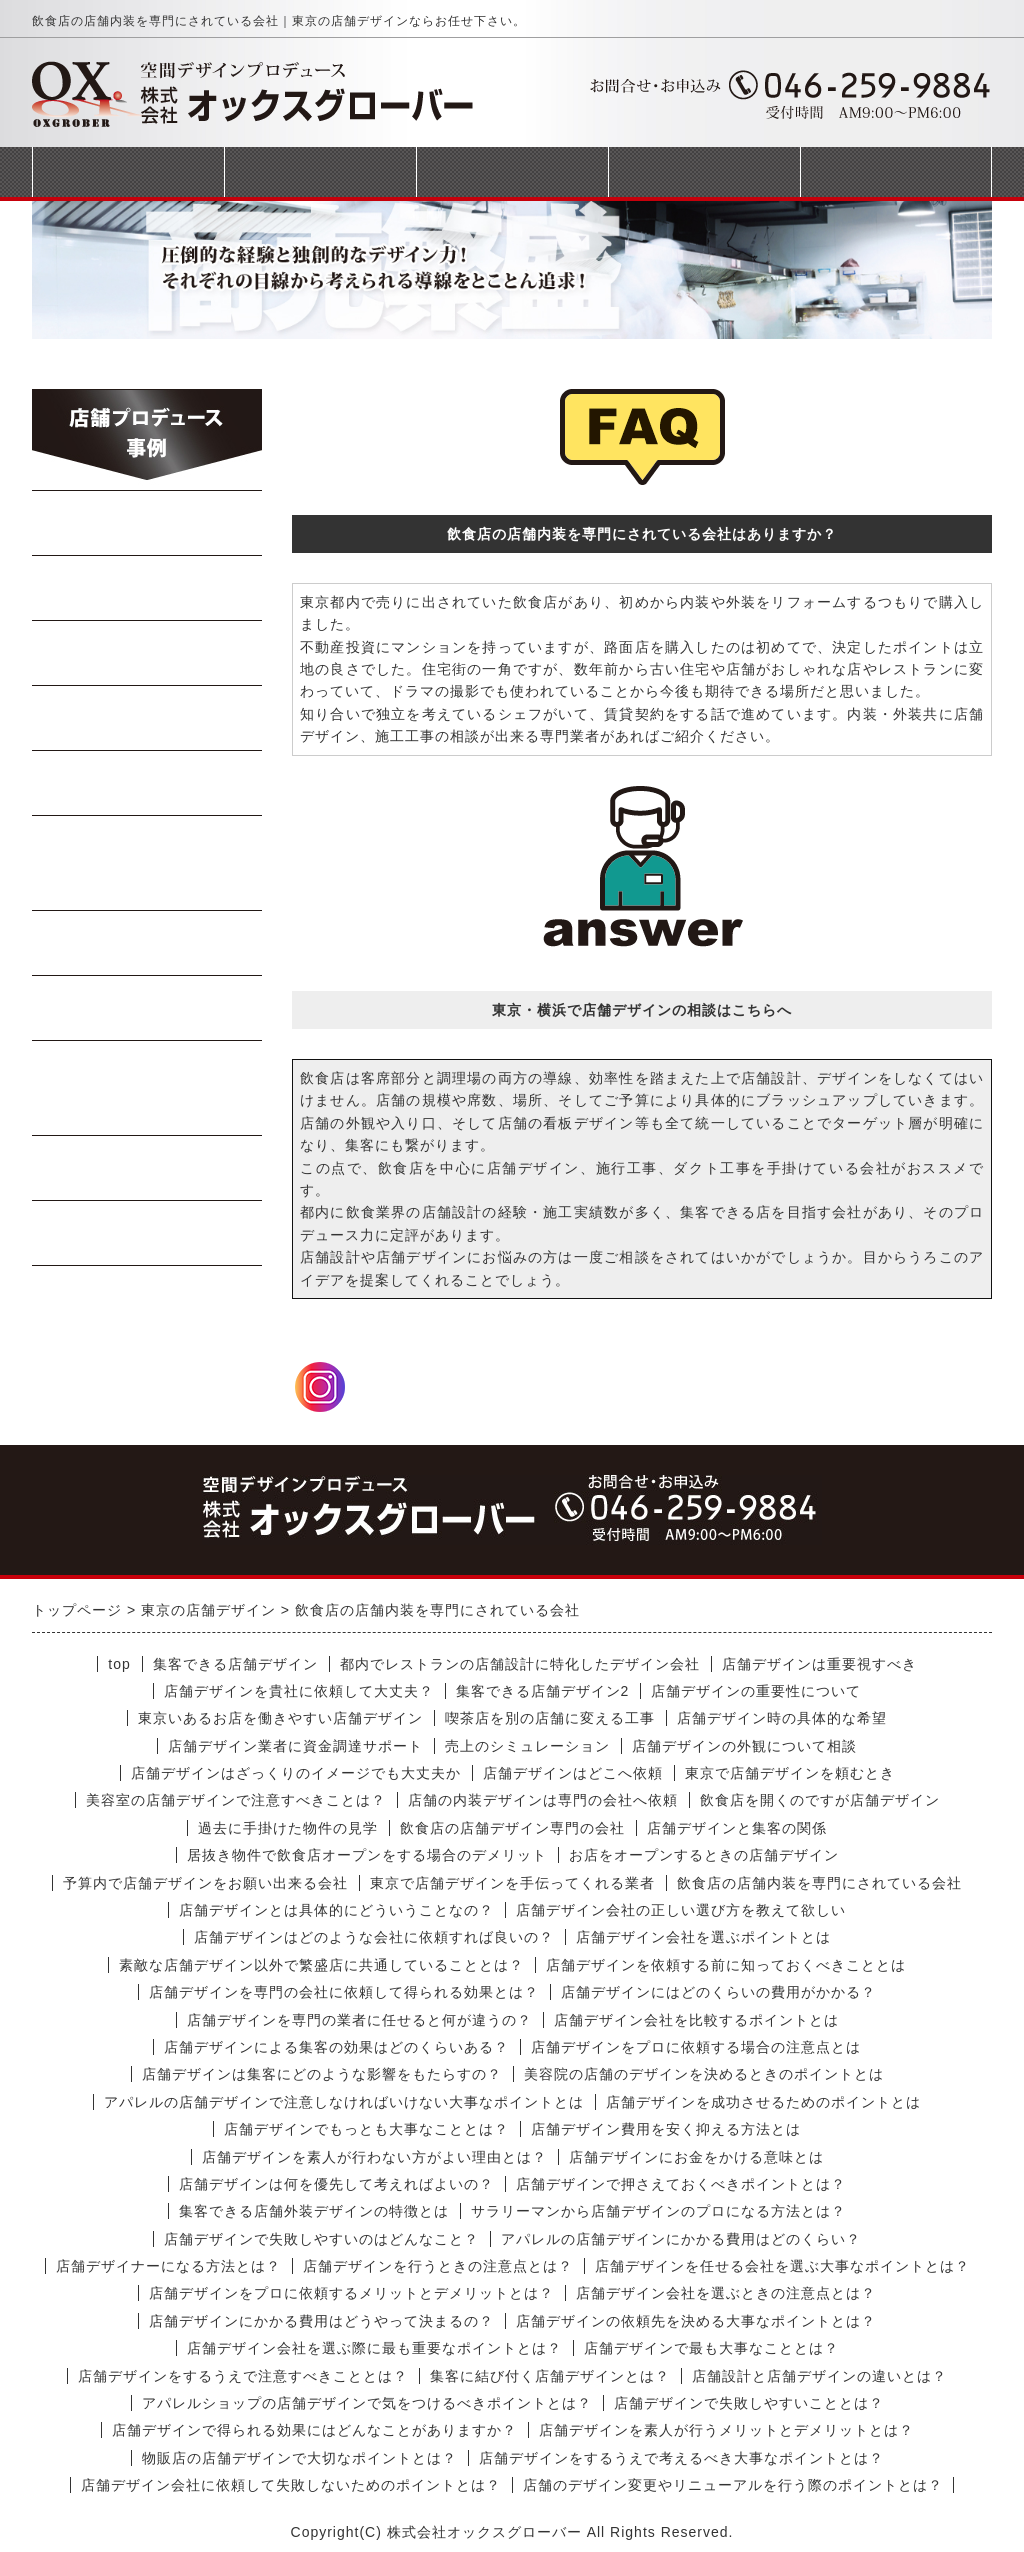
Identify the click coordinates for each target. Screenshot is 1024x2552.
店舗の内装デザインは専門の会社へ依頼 (543, 1800)
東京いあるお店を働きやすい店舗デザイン (280, 1718)
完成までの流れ (512, 171)
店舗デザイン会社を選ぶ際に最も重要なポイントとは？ (374, 2348)
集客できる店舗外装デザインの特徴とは (314, 2211)
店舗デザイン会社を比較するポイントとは (696, 2020)
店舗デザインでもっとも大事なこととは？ (366, 2129)
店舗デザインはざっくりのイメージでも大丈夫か (296, 1773)
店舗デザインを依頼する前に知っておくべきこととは (726, 1965)
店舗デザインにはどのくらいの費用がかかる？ (718, 1992)
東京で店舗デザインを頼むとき (790, 1773)
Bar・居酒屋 (148, 718)
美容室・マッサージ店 (147, 1088)
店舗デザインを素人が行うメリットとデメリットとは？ (726, 2430)
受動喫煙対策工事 (148, 1233)
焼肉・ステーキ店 (148, 653)
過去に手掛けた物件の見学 (288, 1828)
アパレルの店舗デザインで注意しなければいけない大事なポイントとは (344, 2102)
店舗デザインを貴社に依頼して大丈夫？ (299, 1691)
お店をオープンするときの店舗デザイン (704, 1855)
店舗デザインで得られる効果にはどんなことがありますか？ (314, 2430)
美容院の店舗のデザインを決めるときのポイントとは (704, 2074)
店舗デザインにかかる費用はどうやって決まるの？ (321, 2321)
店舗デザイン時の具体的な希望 (782, 1718)
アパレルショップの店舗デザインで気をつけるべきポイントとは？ (367, 2403)
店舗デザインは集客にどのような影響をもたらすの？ (322, 2074)
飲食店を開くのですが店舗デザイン (820, 1800)
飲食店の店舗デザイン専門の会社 (512, 1828)
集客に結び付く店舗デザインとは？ (550, 2376)
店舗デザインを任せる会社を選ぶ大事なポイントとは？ (782, 2266)
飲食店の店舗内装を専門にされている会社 (819, 1883)
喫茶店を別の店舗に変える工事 (550, 1718)
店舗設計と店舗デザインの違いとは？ (819, 2376)
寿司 (148, 783)
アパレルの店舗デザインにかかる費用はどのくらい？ (681, 2239)
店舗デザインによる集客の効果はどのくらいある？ (336, 2047)
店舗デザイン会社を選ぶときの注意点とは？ (726, 2293)
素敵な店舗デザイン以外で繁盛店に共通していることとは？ (321, 1965)
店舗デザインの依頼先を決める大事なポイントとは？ (696, 2321)
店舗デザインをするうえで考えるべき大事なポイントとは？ (681, 2458)
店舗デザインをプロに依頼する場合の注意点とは (696, 2047)
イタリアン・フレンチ (147, 863)
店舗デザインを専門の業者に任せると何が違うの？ (359, 2020)
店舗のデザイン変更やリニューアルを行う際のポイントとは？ (733, 2485)
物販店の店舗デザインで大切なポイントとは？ (299, 2458)
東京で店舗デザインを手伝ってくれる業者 (512, 1883)
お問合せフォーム (896, 171)
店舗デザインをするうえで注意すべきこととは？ (243, 2376)
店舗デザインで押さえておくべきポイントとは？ (681, 2184)
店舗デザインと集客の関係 (737, 1828)
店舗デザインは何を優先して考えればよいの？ (336, 2184)
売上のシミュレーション (527, 1746)
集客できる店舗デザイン (235, 1664)
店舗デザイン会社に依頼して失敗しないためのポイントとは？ (291, 2485)
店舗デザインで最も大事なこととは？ (711, 2348)
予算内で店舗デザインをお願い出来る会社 (205, 1883)
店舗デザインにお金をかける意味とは (696, 2157)
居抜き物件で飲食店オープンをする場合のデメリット (367, 1855)
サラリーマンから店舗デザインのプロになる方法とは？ (658, 2211)
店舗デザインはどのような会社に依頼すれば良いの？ (374, 1937)
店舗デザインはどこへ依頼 (573, 1773)
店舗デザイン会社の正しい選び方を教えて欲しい (681, 1910)
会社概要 (704, 171)
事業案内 (320, 171)
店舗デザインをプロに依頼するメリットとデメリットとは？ (351, 2293)
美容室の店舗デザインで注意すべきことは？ (236, 1800)
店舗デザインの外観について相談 (744, 1746)
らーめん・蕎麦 (147, 523)
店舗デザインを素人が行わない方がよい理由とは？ (374, 2157)
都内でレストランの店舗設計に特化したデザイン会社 (520, 1664)
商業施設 (148, 1168)
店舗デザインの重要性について (756, 1691)
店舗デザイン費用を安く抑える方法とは (666, 2129)
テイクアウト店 (147, 1008)
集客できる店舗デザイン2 (543, 1691)
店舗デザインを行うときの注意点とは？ (438, 2266)
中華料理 (148, 588)
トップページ (128, 171)
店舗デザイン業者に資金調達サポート (295, 1746)
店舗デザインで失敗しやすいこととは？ (749, 2403)
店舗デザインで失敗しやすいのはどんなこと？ (321, 2239)
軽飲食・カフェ (147, 943)
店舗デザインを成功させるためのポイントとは (763, 2102)
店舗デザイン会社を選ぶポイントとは (703, 1937)
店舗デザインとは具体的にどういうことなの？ (336, 1910)
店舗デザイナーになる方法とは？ (168, 2266)
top (119, 1664)
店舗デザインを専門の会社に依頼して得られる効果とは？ (344, 1992)
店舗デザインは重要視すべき (819, 1664)
